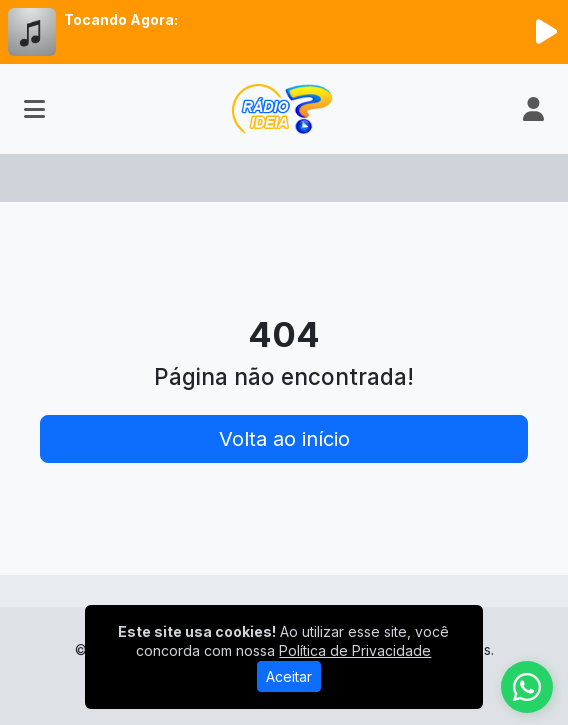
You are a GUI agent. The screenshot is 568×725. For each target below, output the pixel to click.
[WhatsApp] (527, 687)
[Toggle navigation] (34, 109)
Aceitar (289, 676)
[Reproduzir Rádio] (546, 32)
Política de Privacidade (355, 650)
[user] (533, 109)
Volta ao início (284, 439)
